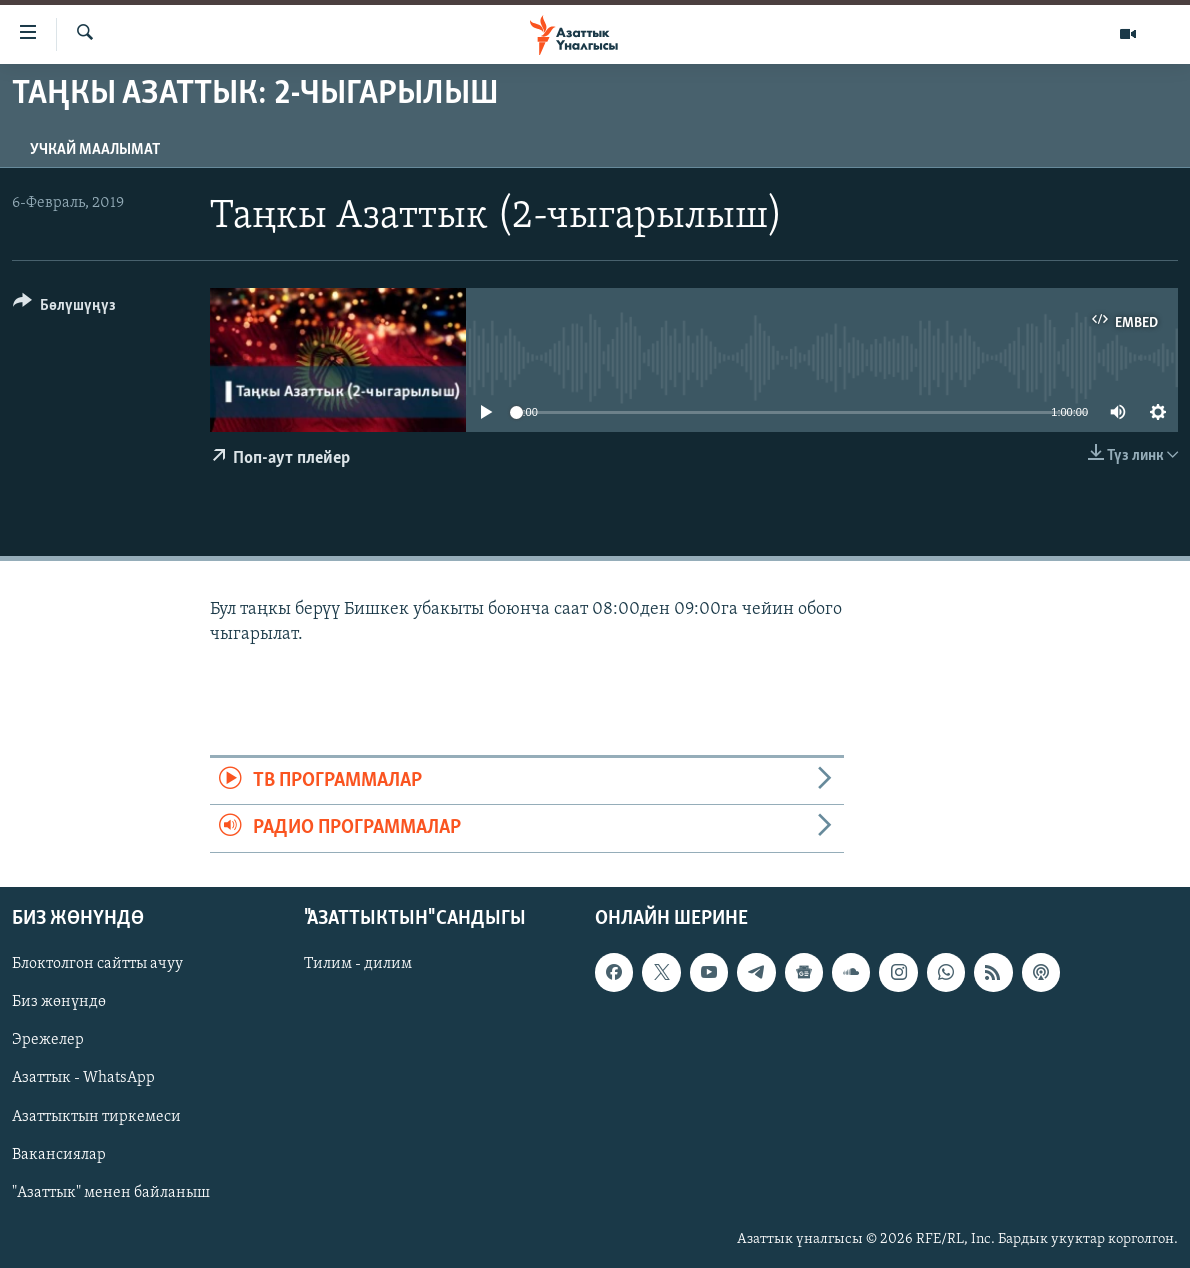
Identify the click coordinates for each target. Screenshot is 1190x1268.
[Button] (64, 308)
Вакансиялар (59, 1154)
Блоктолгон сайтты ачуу (97, 964)
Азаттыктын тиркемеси (96, 1116)
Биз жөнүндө (59, 1002)
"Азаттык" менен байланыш (111, 1192)
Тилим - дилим (358, 964)
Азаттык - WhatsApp (83, 1078)
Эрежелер (48, 1040)
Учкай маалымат (95, 150)
